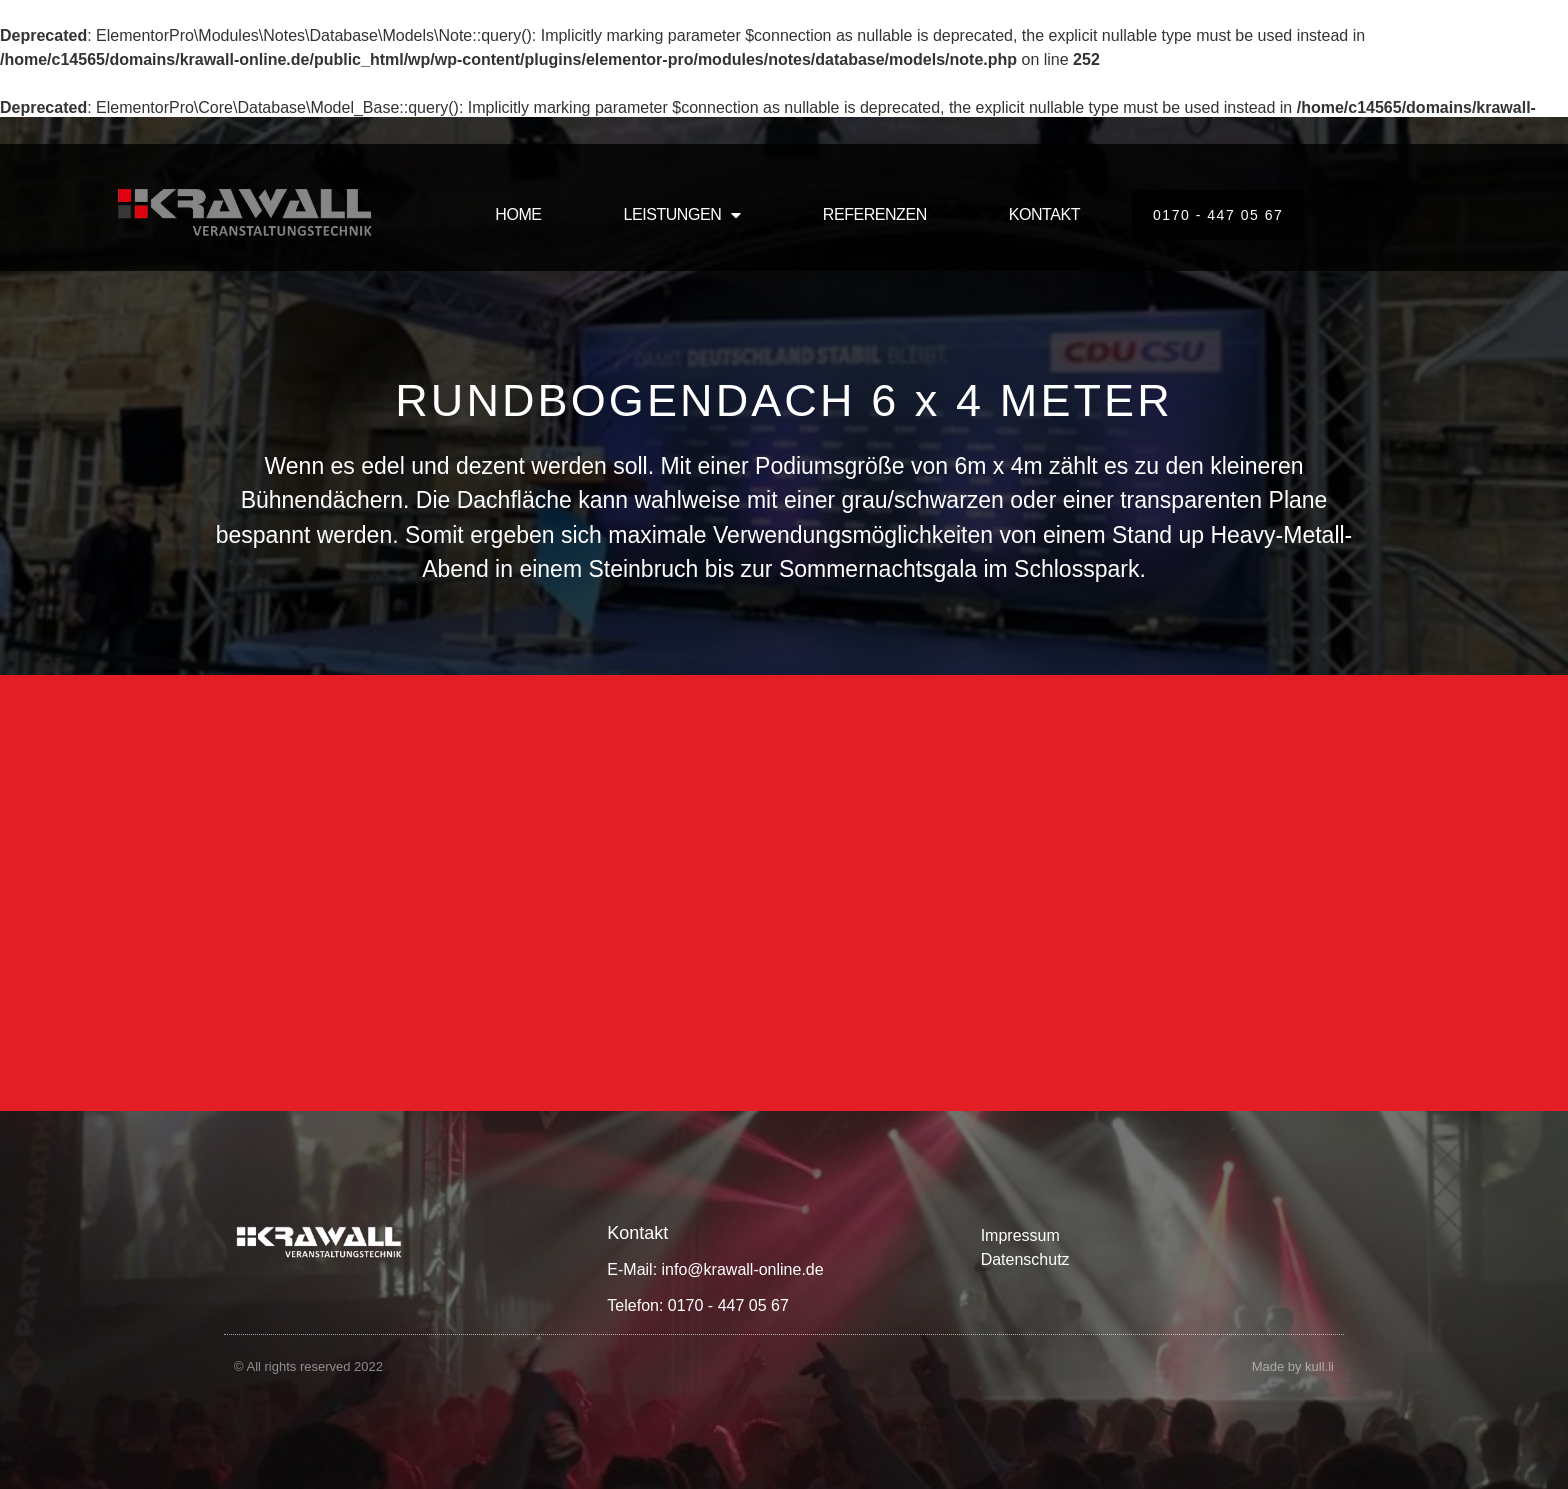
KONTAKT (1044, 214)
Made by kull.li (1293, 1366)
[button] (44, 1445)
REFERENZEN (875, 214)
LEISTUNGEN (682, 215)
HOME (518, 214)
